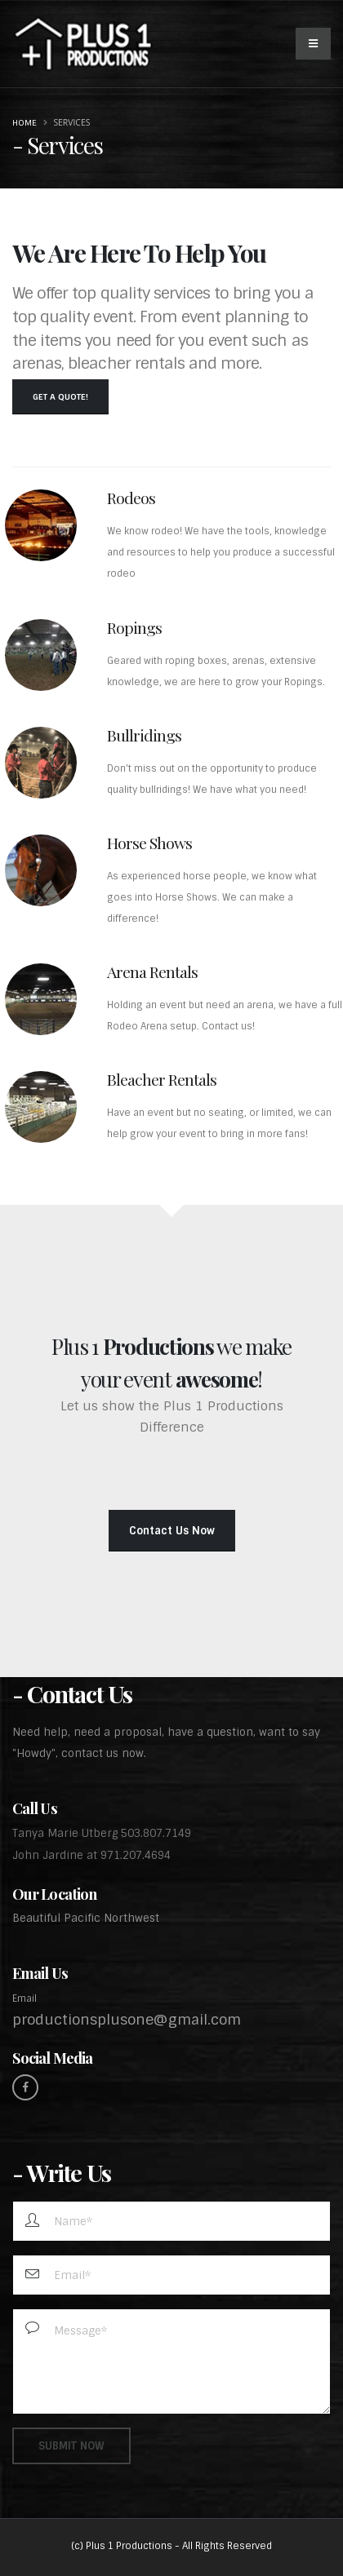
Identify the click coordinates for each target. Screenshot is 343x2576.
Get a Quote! (60, 397)
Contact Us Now (172, 1531)
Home (24, 122)
